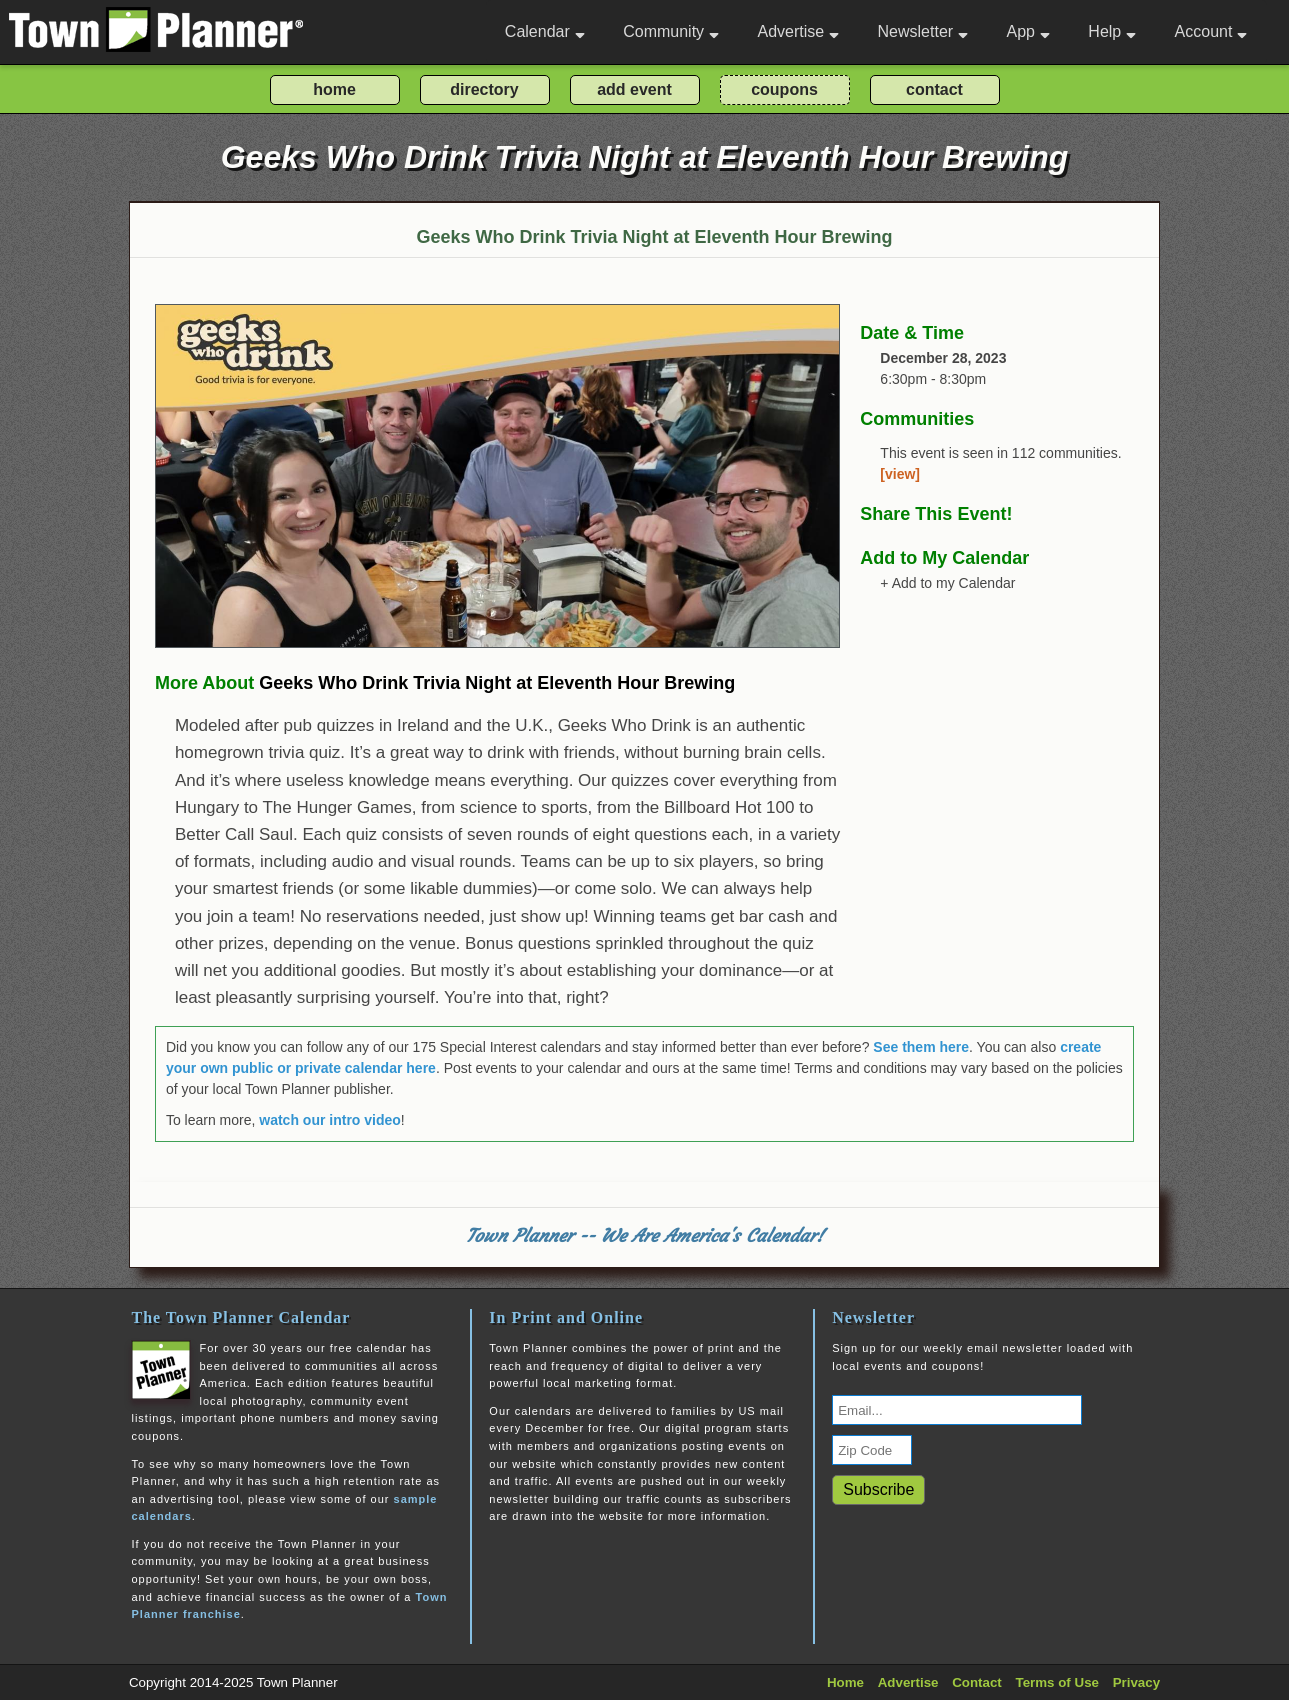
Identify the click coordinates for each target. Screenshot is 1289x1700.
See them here (921, 1047)
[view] (900, 474)
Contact (977, 1682)
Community (671, 31)
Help (1112, 31)
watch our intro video (330, 1120)
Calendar (545, 31)
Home (845, 1682)
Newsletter (923, 31)
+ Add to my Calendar (947, 583)
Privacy (1136, 1682)
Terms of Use (1057, 1682)
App (1027, 31)
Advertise (798, 31)
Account (1211, 31)
